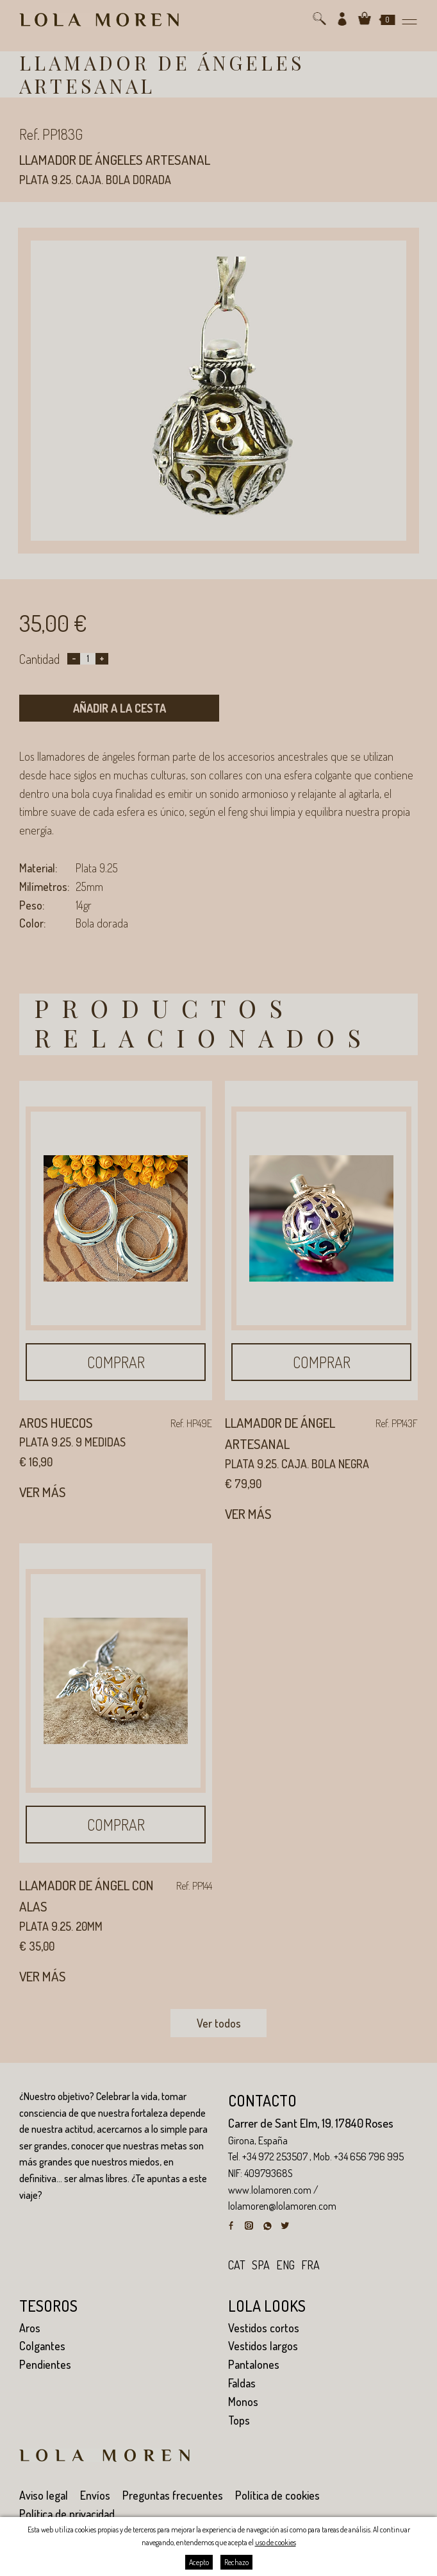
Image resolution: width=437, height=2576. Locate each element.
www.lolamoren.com (269, 2189)
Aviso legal (43, 2495)
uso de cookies (275, 2542)
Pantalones (253, 2364)
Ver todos (219, 2023)
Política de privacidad (67, 2514)
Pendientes (45, 2364)
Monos (243, 2401)
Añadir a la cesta (119, 708)
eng (285, 2265)
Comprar (116, 1362)
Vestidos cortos (263, 2328)
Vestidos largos (263, 2346)
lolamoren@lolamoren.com (282, 2205)
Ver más (42, 1491)
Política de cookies (277, 2495)
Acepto (199, 2562)
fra (310, 2265)
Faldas (242, 2383)
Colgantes (42, 2346)
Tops (239, 2420)
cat (236, 2265)
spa (261, 2265)
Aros (29, 2328)
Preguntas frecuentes (172, 2495)
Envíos (95, 2495)
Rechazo (236, 2562)
